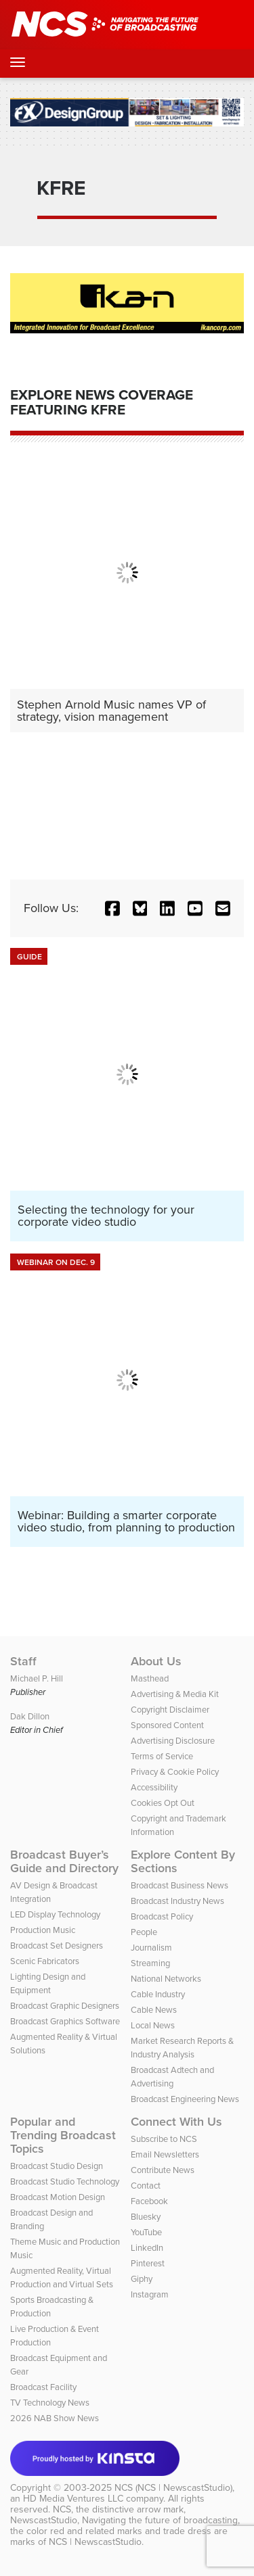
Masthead (150, 1678)
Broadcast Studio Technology (64, 2181)
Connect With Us (176, 2121)
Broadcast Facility (43, 2387)
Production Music (42, 1930)
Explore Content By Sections (183, 1861)
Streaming (150, 1963)
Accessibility (154, 1787)
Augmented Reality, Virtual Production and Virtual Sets (61, 2277)
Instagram (150, 2294)
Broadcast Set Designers (56, 1945)
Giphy (141, 2278)
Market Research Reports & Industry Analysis (182, 2047)
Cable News (154, 2009)
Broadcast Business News (179, 1885)
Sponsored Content (167, 1725)
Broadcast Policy (162, 1916)
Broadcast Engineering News (185, 2099)
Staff (23, 1661)
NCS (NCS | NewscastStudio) (173, 2488)
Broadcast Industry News (177, 1900)
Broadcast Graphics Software (65, 2021)
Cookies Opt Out (162, 1802)
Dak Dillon (29, 1716)
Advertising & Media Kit (175, 1694)
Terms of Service (162, 1756)
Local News (153, 2025)
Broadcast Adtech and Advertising (172, 2077)
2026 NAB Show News (54, 2418)
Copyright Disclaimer (170, 1709)
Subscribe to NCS (164, 2138)
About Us (156, 1661)
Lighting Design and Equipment (47, 1983)
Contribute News (162, 2170)
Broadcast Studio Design (56, 2166)
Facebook (149, 2201)
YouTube (146, 2232)
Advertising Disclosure (173, 1740)
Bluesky (146, 2216)
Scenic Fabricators (44, 1961)
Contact (146, 2185)
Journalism (151, 1947)
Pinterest (148, 2263)
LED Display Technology (55, 1914)
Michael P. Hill (36, 1678)
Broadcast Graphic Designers (64, 2005)
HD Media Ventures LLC (73, 2498)
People (144, 1932)
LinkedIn (147, 2247)
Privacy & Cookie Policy (175, 1771)
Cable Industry (158, 1994)
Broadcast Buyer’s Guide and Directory (64, 1861)
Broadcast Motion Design (57, 2197)
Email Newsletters (165, 2154)
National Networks (166, 1978)
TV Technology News (49, 2402)
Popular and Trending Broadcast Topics (63, 2135)
